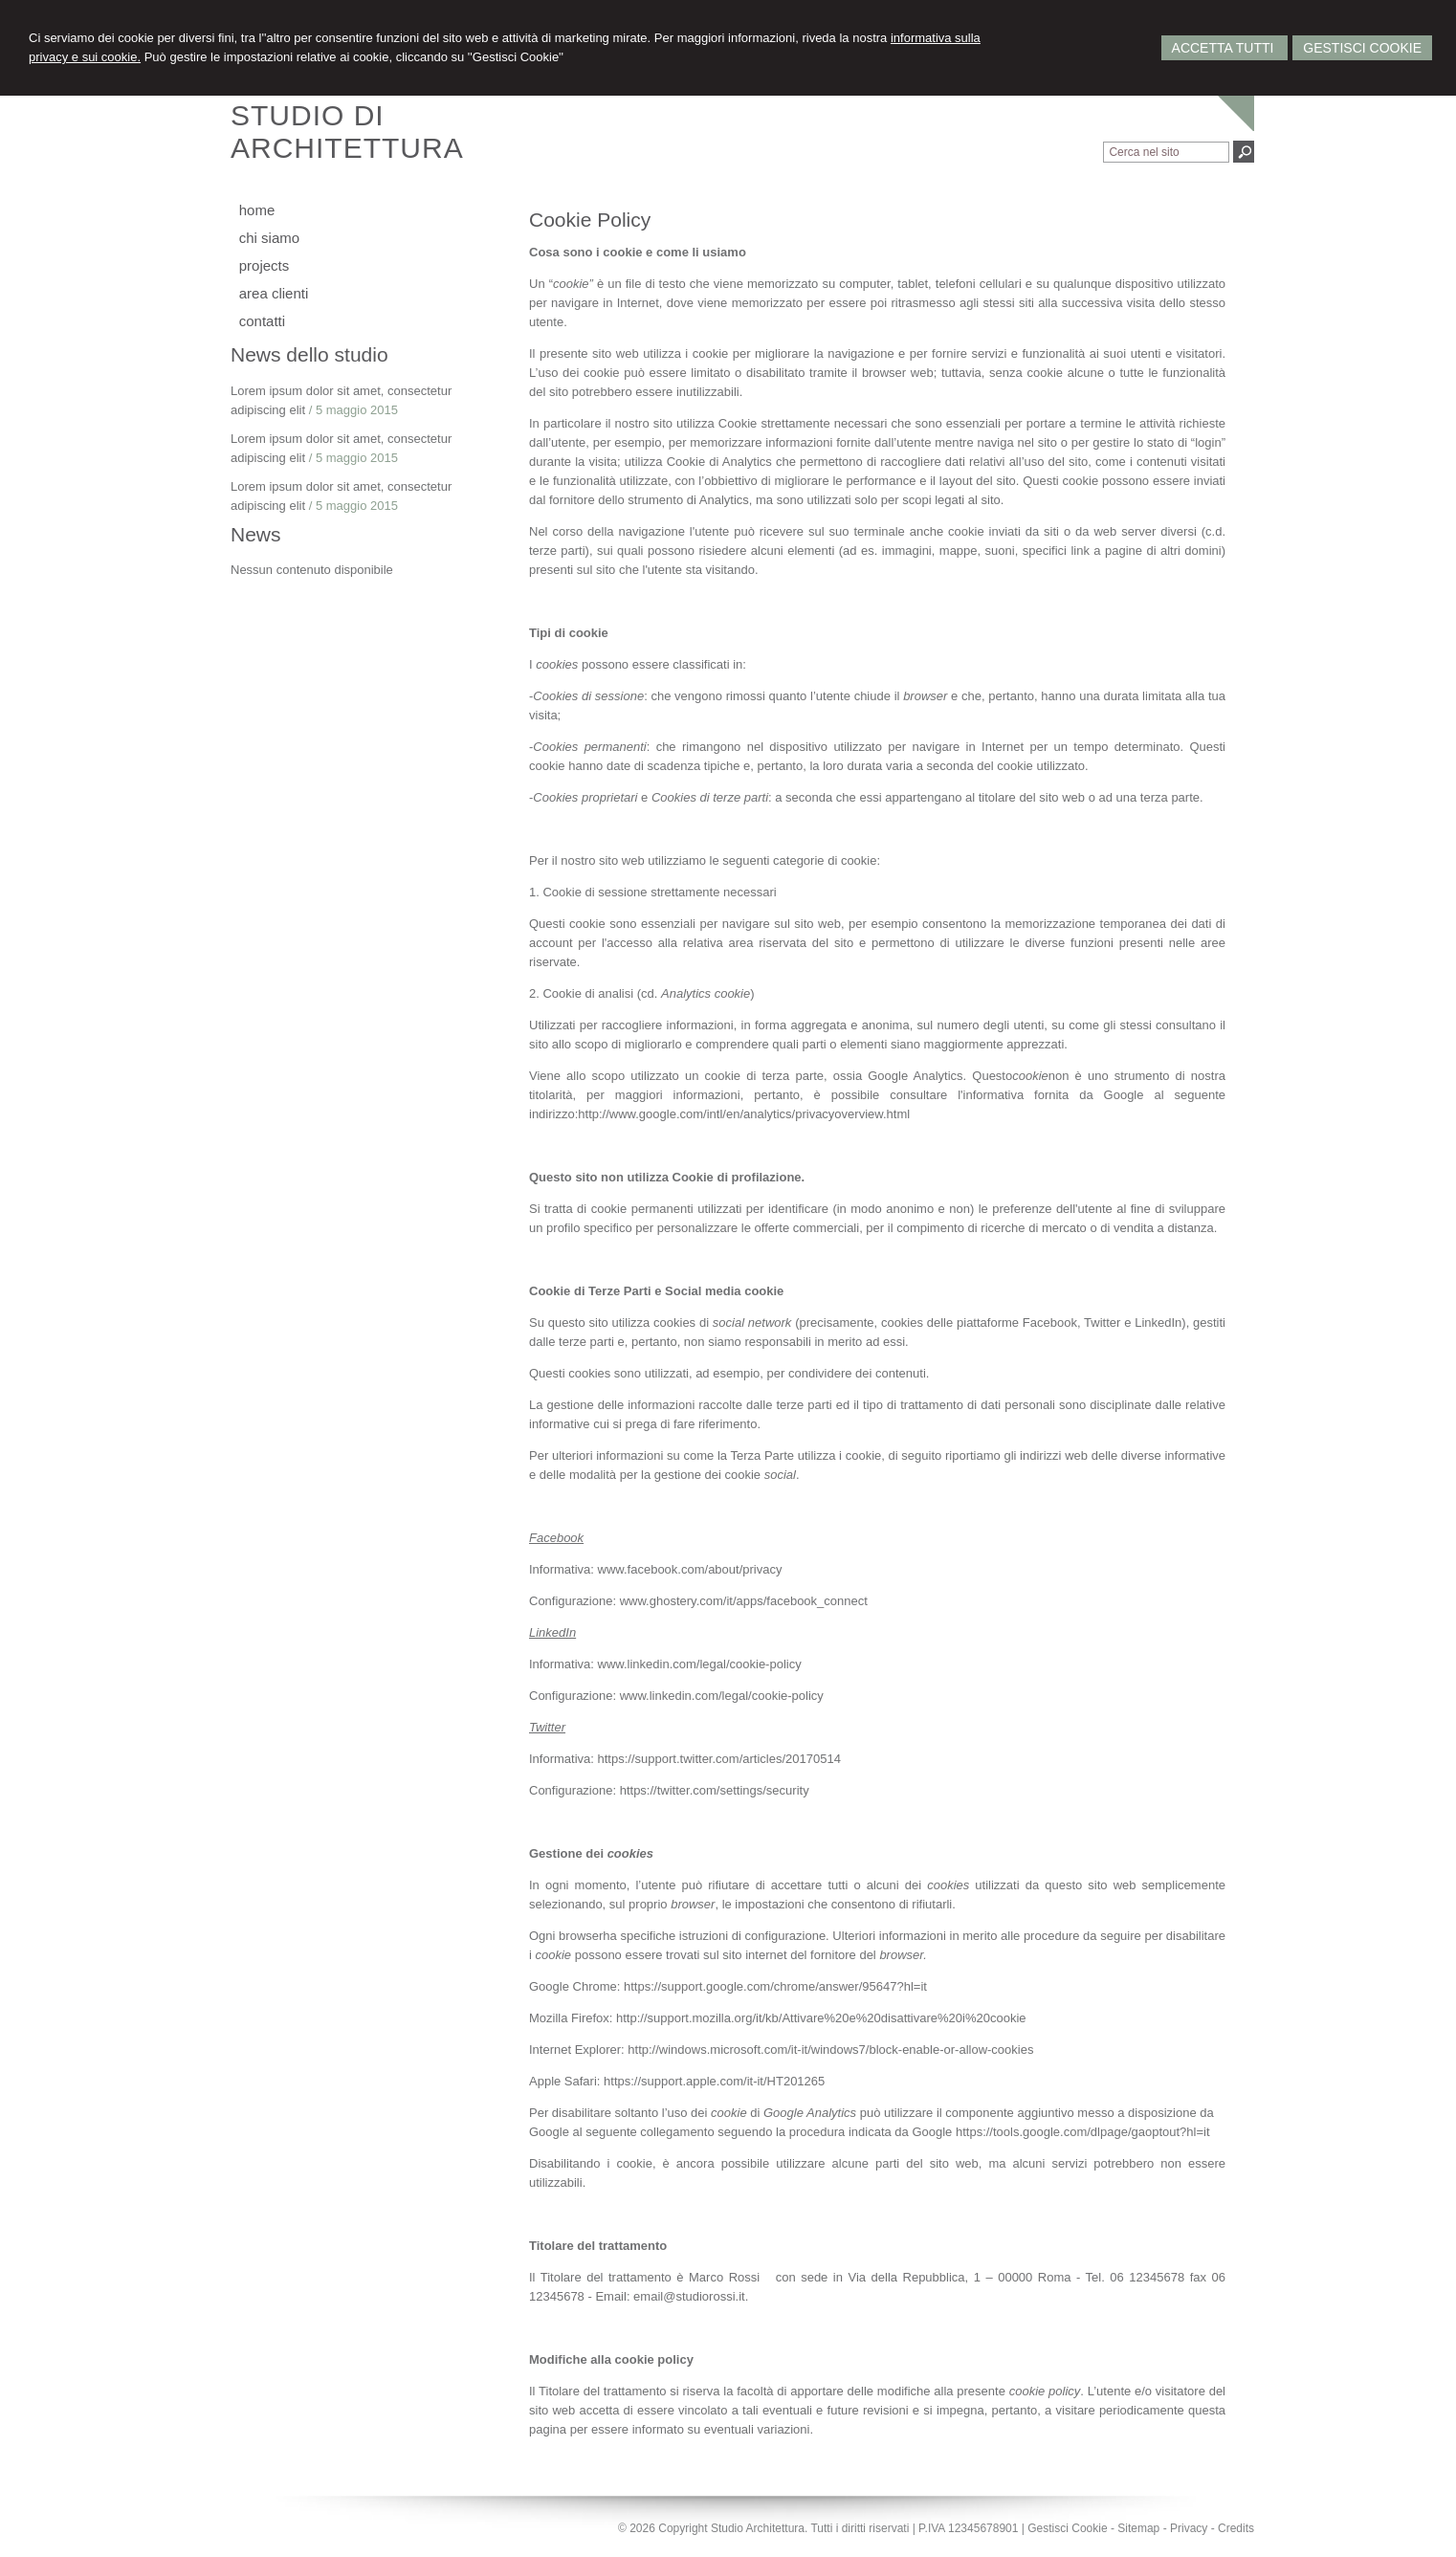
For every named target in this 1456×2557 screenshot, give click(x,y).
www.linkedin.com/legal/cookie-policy (700, 1664)
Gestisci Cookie (1362, 47)
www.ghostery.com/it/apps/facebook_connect (744, 1601)
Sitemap (1138, 2528)
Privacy (1188, 2528)
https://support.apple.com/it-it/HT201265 (714, 2081)
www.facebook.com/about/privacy (690, 1569)
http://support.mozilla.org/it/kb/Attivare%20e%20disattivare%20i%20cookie (821, 2018)
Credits (1236, 2528)
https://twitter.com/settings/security (714, 1790)
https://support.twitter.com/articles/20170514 (719, 1759)
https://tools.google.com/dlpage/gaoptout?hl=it (1083, 2132)
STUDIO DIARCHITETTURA (347, 131)
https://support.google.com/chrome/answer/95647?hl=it (775, 1986)
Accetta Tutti (1225, 47)
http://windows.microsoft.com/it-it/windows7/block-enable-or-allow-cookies (830, 2049)
